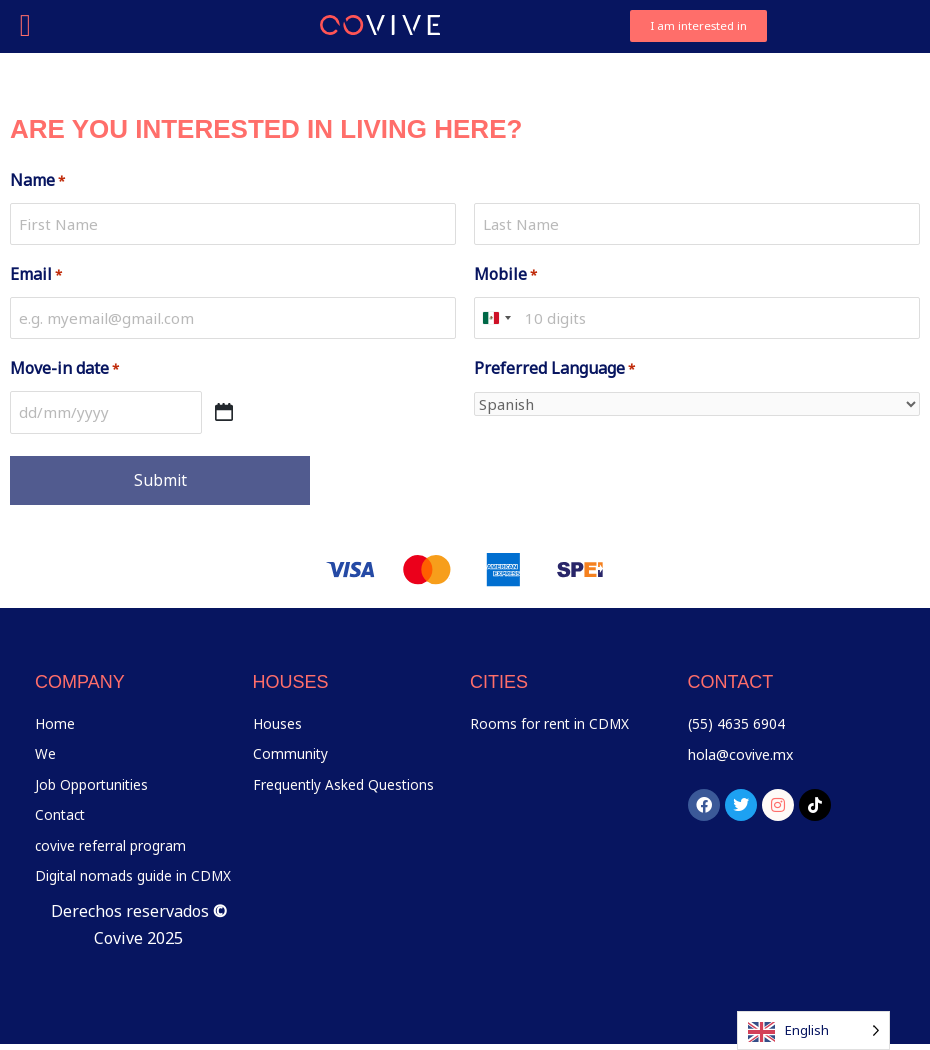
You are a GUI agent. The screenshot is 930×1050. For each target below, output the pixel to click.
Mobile (505, 275)
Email (36, 275)
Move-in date (64, 369)
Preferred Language (554, 369)
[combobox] (496, 318)
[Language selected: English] (813, 1030)
